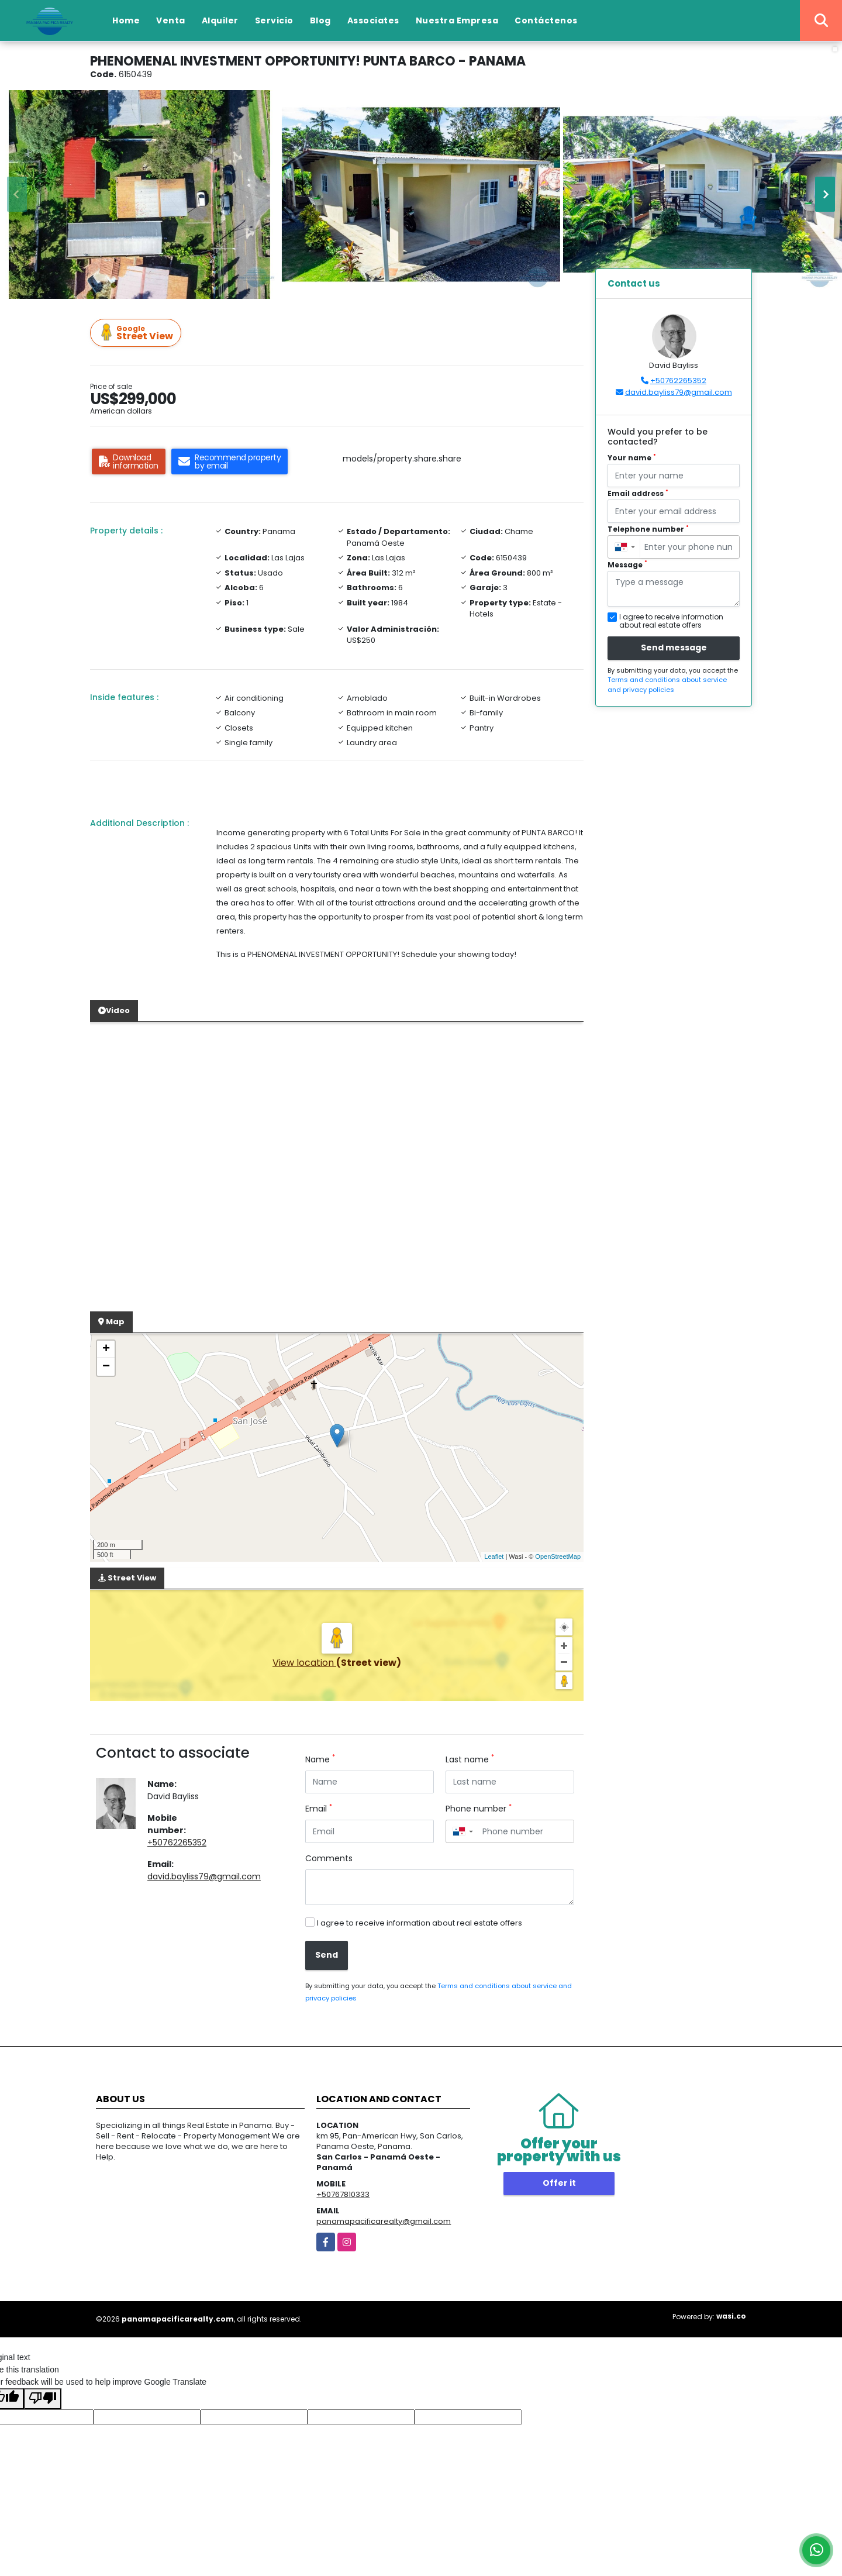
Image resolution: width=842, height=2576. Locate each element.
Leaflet (493, 1556)
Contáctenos (546, 20)
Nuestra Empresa (457, 20)
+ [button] (106, 1349)
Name (320, 1759)
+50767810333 (343, 2194)
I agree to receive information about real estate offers (419, 1922)
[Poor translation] (42, 2398)
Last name (470, 1759)
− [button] (106, 1367)
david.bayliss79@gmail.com (204, 1876)
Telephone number (648, 529)
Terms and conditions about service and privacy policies (667, 684)
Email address (638, 493)
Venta (170, 20)
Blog (320, 20)
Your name (632, 458)
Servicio (274, 20)
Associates (373, 20)
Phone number (479, 1808)
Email (318, 1808)
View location (304, 1662)
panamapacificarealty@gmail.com (383, 2221)
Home (126, 20)
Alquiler (220, 20)
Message (627, 565)
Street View (137, 333)
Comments (329, 1858)
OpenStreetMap (558, 1556)
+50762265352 (176, 1842)
